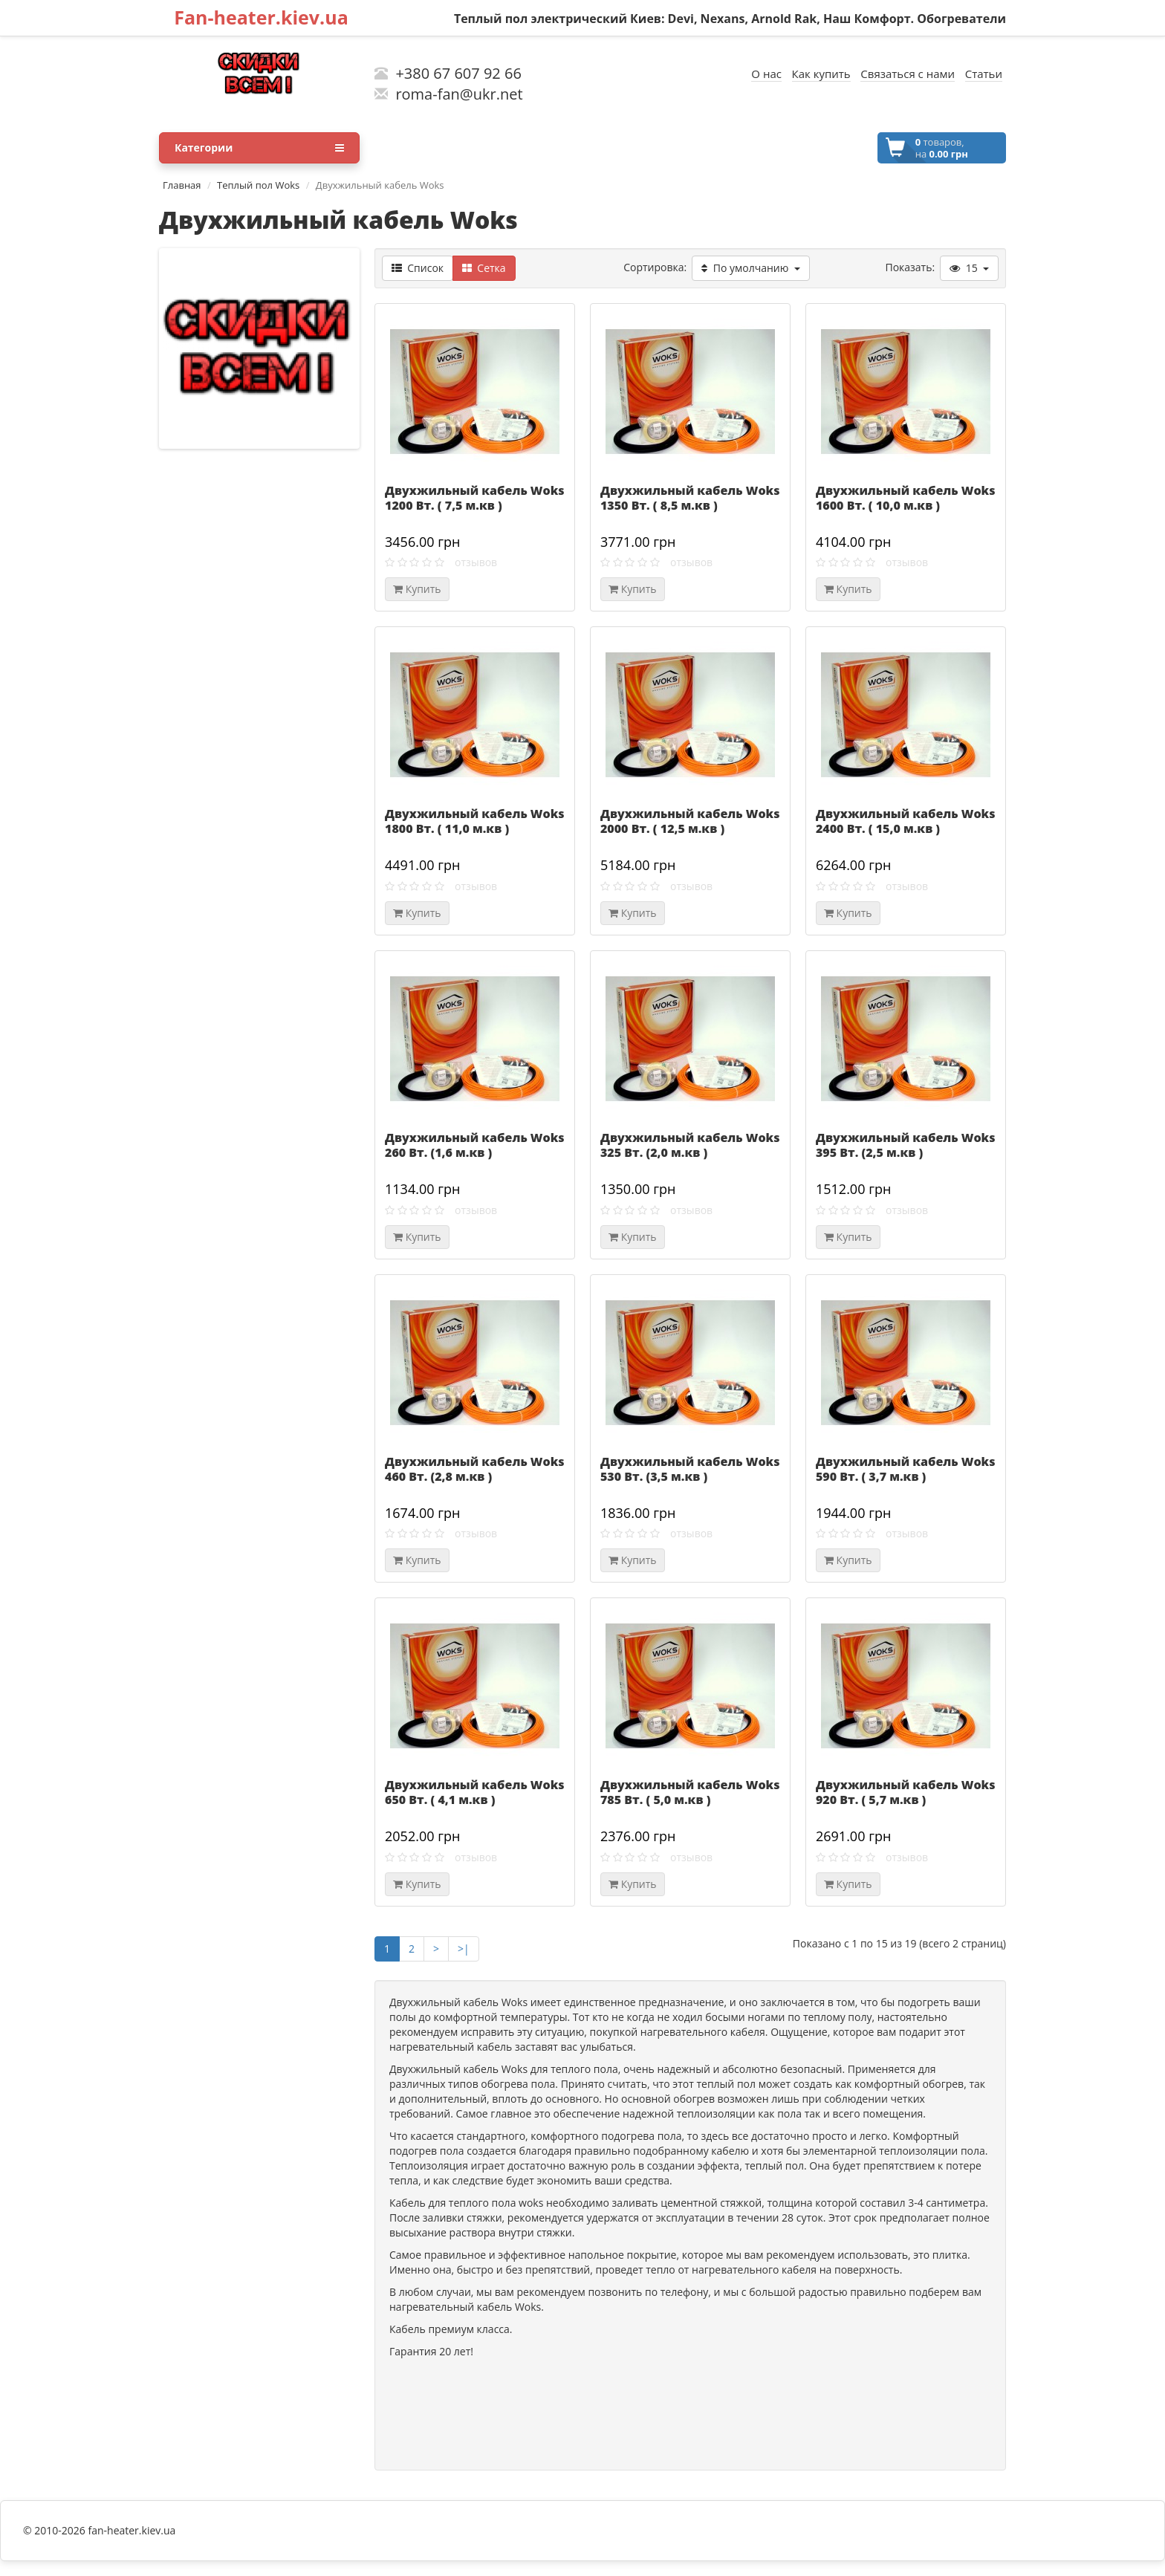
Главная (182, 185)
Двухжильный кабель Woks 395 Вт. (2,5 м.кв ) (905, 1145)
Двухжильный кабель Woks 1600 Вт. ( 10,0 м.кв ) (905, 498)
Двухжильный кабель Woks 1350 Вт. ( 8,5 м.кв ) (689, 498)
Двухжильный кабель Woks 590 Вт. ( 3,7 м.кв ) (905, 1469)
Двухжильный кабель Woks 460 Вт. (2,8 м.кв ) (474, 1469)
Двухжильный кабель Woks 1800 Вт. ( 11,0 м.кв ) (474, 821)
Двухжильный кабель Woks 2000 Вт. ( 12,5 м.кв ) (689, 821)
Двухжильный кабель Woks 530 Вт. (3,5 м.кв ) (689, 1469)
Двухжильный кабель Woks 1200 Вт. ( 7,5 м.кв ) (474, 498)
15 (969, 268)
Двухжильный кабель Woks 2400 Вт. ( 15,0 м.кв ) (905, 821)
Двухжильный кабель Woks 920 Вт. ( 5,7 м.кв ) (905, 1792)
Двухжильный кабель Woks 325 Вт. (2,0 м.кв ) (689, 1145)
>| (464, 1948)
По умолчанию (750, 268)
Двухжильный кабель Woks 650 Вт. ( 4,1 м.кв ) (474, 1792)
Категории (259, 147)
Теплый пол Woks (258, 185)
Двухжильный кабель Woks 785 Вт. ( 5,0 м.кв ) (689, 1792)
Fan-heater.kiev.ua (261, 17)
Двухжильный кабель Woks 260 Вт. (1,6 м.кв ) (474, 1145)
